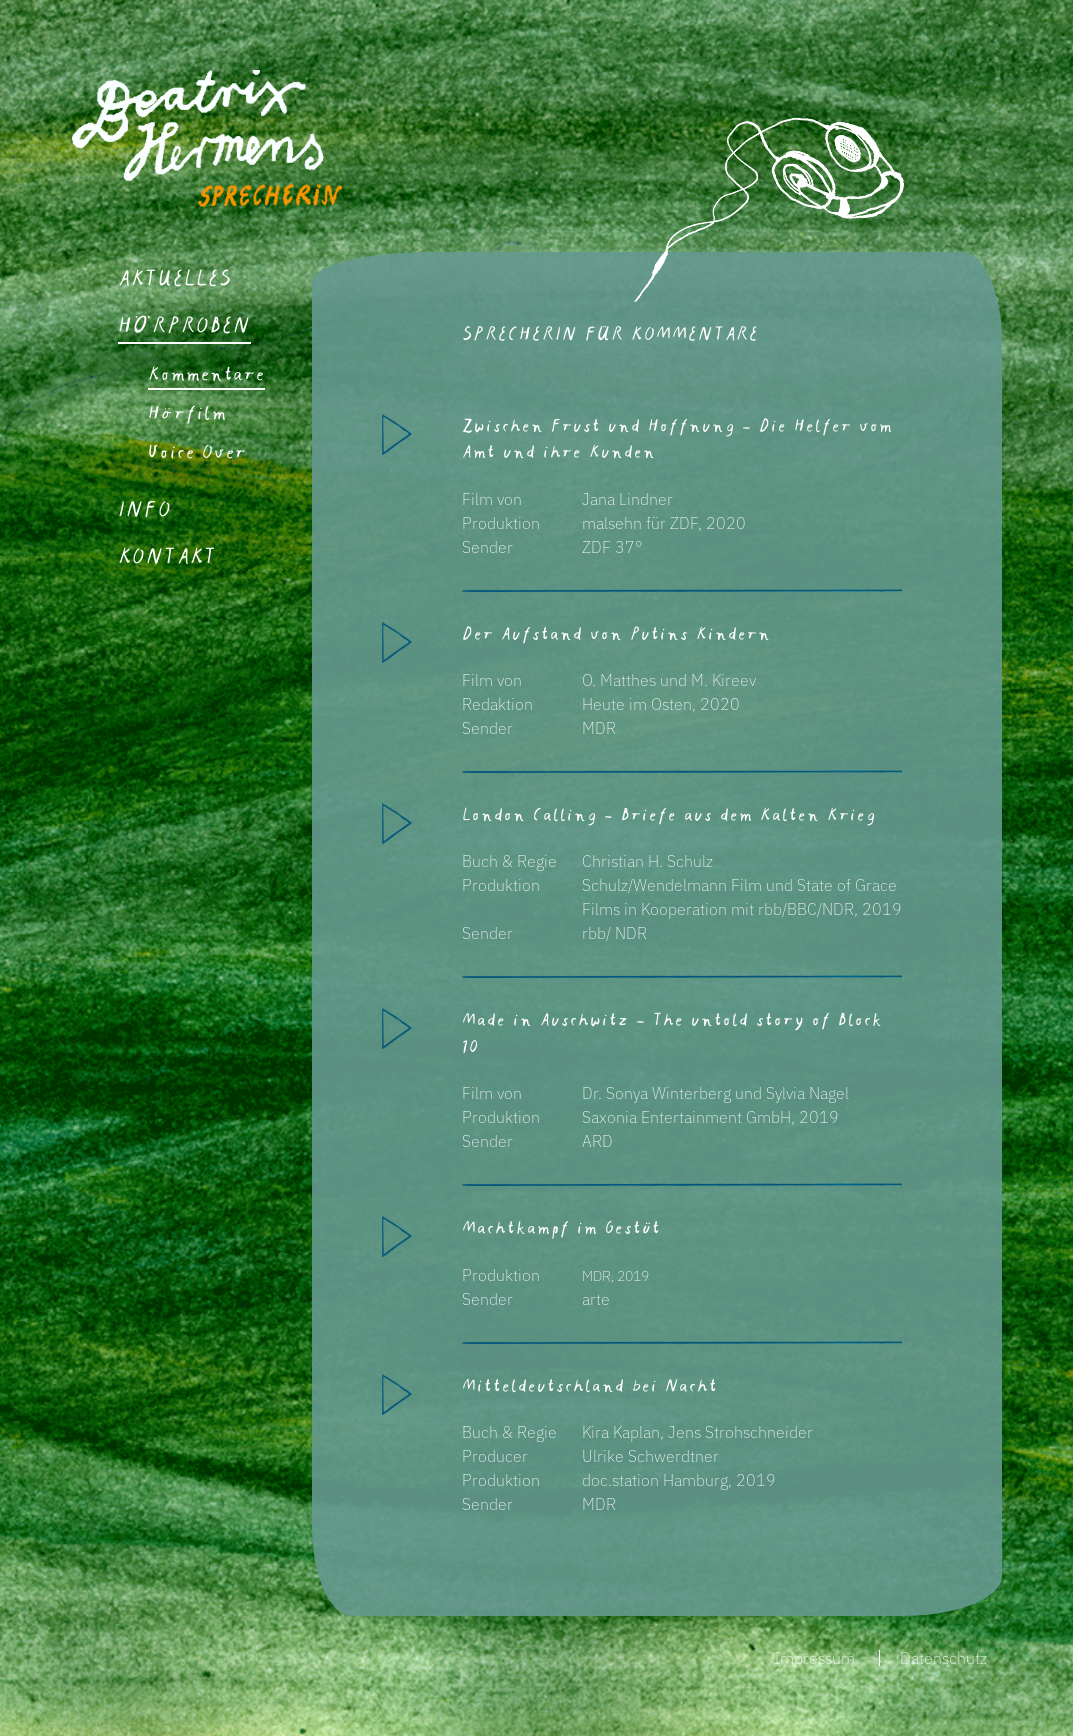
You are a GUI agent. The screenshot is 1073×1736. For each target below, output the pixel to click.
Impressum (814, 1658)
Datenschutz (943, 1658)
